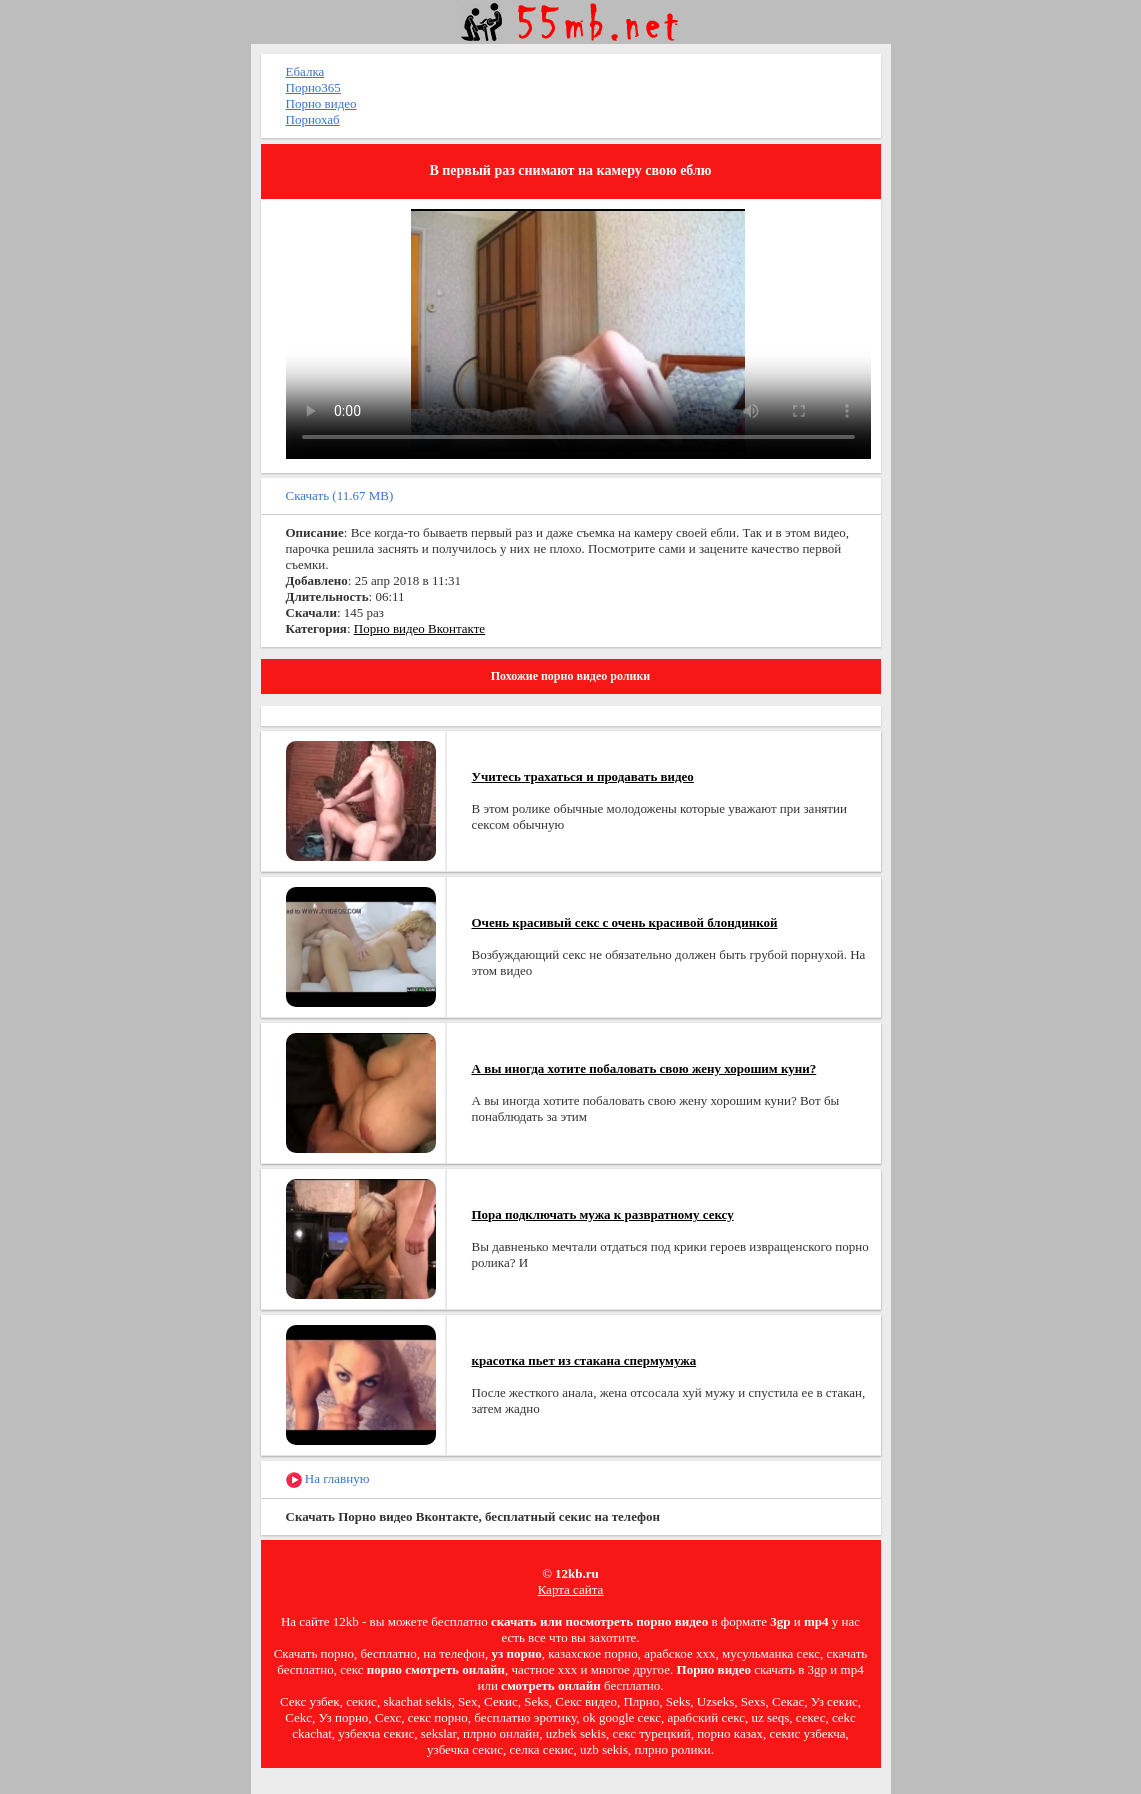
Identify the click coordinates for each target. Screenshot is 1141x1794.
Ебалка (305, 71)
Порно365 (313, 87)
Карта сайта (571, 1589)
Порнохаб (313, 119)
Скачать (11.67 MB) (340, 495)
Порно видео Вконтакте (419, 628)
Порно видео (321, 103)
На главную (328, 1479)
